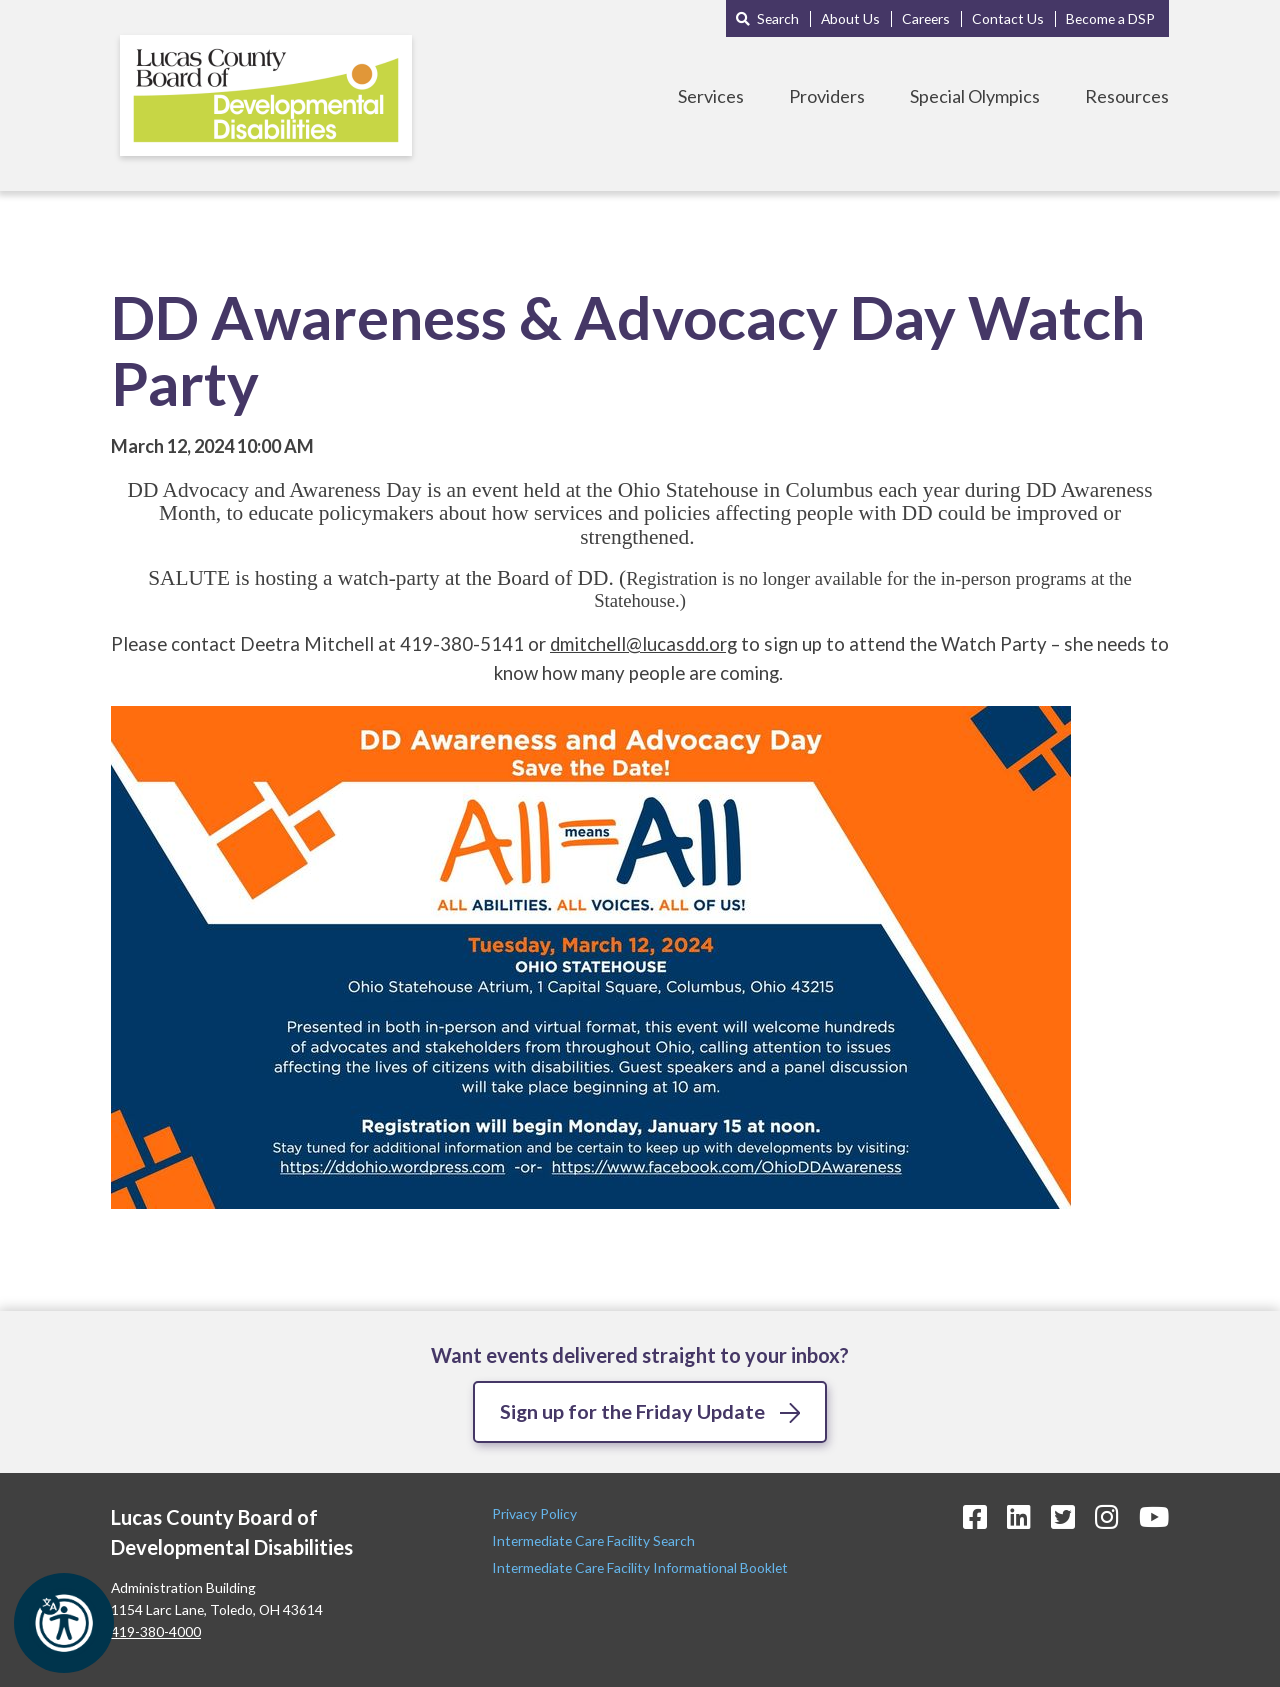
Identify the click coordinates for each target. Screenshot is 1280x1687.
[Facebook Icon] (975, 1516)
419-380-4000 (156, 1631)
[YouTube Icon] (1154, 1516)
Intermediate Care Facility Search (595, 1540)
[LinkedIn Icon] (1019, 1516)
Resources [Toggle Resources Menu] (1127, 96)
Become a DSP (1110, 18)
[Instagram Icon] (1107, 1516)
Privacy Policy (536, 1513)
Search (778, 18)
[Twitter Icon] (1063, 1516)
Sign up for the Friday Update (633, 1411)
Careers (926, 18)
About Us (850, 18)
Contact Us (1008, 18)
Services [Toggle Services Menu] (711, 96)
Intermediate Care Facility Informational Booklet (640, 1568)
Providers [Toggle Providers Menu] (827, 96)
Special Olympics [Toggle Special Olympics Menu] (975, 96)
